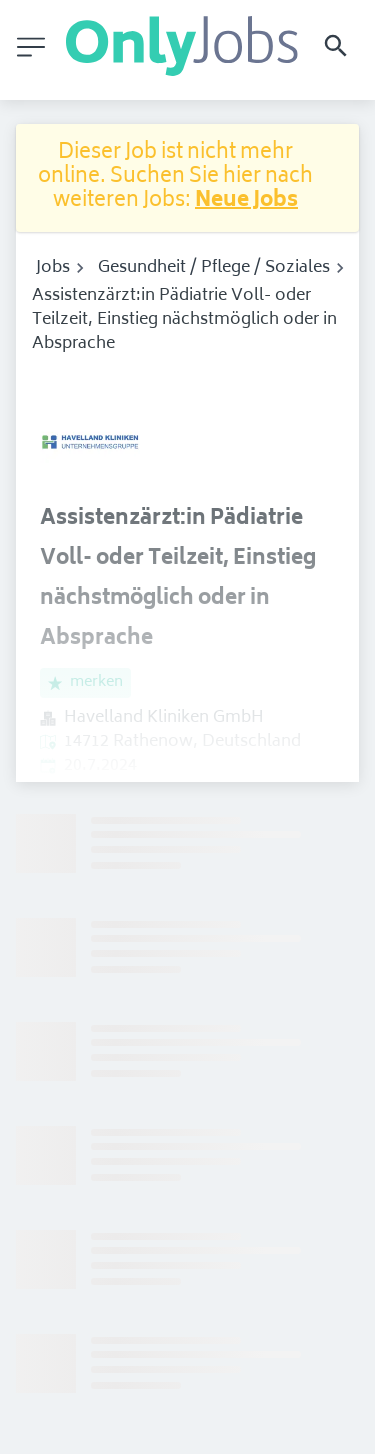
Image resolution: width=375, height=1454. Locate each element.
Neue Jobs (246, 201)
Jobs (53, 268)
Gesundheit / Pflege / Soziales (214, 268)
